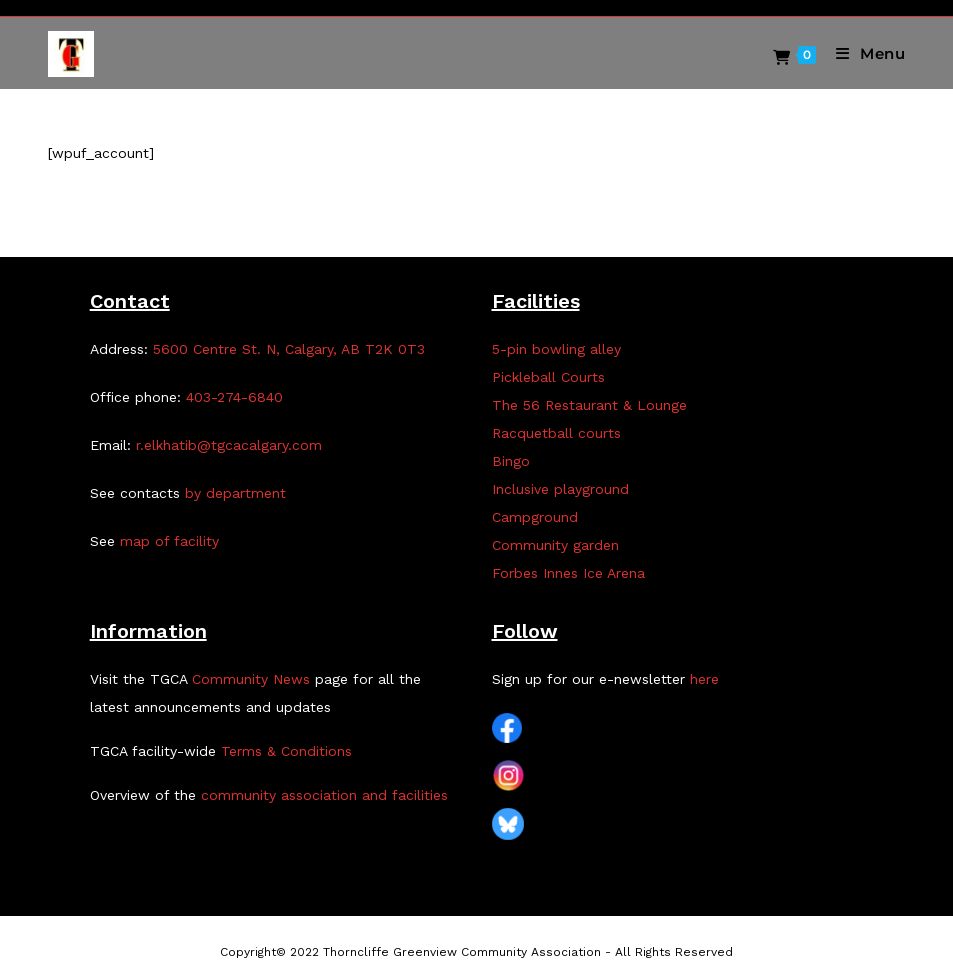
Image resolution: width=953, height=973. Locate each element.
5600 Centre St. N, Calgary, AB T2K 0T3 (289, 349)
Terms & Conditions (286, 751)
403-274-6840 (234, 397)
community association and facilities (324, 795)
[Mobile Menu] (863, 53)
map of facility (169, 541)
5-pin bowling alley (556, 349)
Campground (535, 517)
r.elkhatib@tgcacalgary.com (229, 445)
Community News (251, 679)
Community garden (555, 545)
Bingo (511, 461)
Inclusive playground (560, 489)
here (704, 679)
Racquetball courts (556, 433)
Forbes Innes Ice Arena (568, 573)
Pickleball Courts (548, 377)
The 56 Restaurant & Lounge (589, 405)
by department (235, 493)
